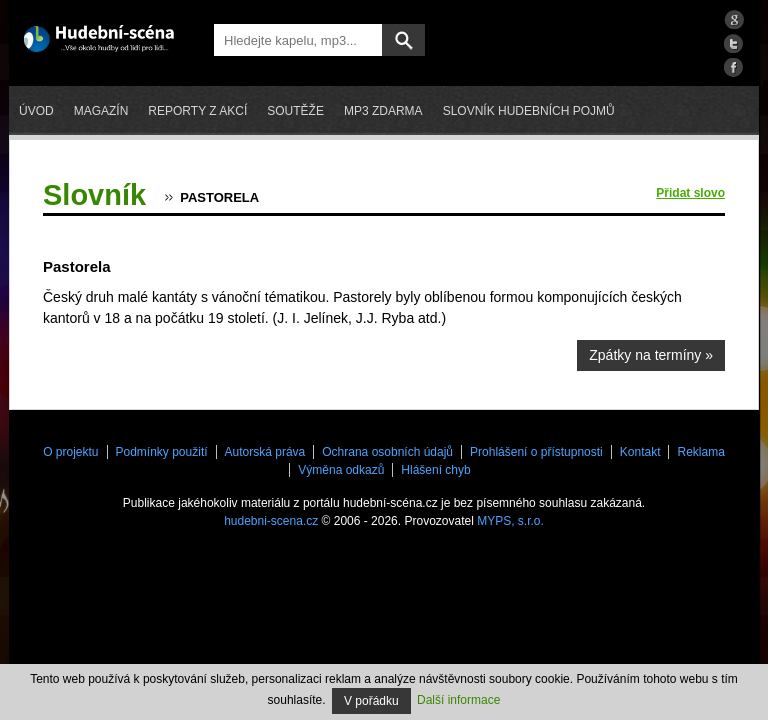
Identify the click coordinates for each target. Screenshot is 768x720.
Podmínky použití (162, 452)
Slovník (94, 195)
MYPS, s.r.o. (510, 521)
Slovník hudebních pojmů (529, 111)
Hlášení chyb (435, 470)
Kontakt (640, 452)
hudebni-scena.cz (271, 521)
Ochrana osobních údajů (387, 452)
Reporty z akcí (197, 111)
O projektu (70, 452)
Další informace (458, 700)
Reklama (700, 452)
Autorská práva (265, 452)
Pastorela (219, 197)
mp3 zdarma (383, 111)
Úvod (36, 111)
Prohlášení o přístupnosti (536, 452)
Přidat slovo (690, 193)
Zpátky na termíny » (651, 355)
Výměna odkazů (341, 470)
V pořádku (371, 701)
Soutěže (295, 111)
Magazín (101, 111)
